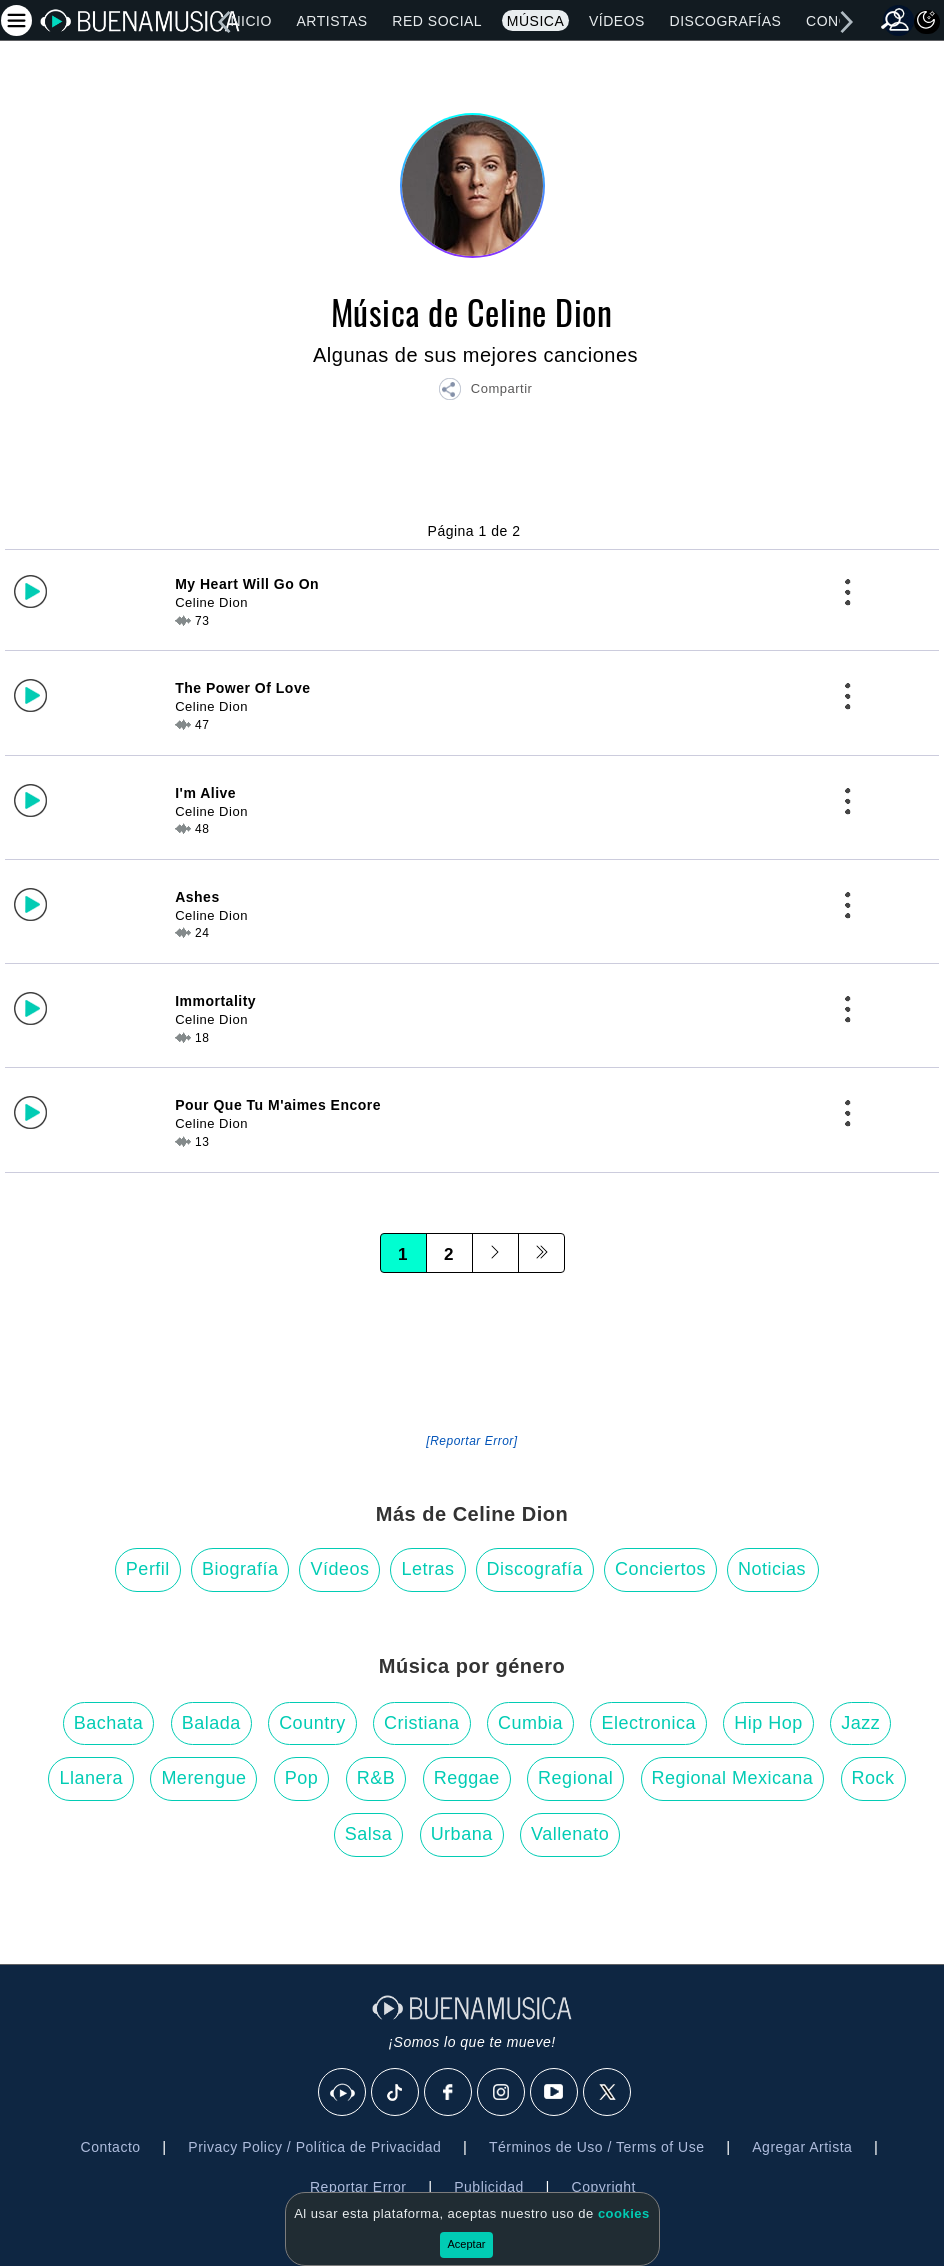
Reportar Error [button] (358, 2187)
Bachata (109, 1723)
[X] (608, 2093)
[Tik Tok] (396, 2093)
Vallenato (570, 1834)
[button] (485, 392)
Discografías (726, 21)
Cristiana (422, 1723)
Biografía (240, 1569)
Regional (575, 1778)
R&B (376, 1778)
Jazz (860, 1723)
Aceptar (467, 2244)
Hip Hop (768, 1723)
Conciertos (660, 1569)
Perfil (148, 1569)
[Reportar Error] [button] (471, 1441)
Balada (211, 1723)
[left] (224, 22)
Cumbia (530, 1723)
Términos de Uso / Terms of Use (596, 2147)
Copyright (604, 2187)
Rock (873, 1778)
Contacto (111, 2147)
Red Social (437, 21)
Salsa (369, 1834)
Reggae (467, 1778)
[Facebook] (449, 2093)
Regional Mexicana (733, 1778)
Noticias (772, 1569)
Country (312, 1723)
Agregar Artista (802, 2147)
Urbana (462, 1834)
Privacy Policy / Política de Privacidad (314, 2147)
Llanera (91, 1778)
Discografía (535, 1569)
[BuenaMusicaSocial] (343, 2093)
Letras (427, 1569)
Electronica (648, 1723)
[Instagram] (502, 2093)
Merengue (203, 1778)
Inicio (249, 21)
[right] (846, 22)
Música (535, 21)
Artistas (332, 21)
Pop (302, 1778)
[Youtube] (555, 2093)
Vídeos (617, 21)
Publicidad (489, 2187)
